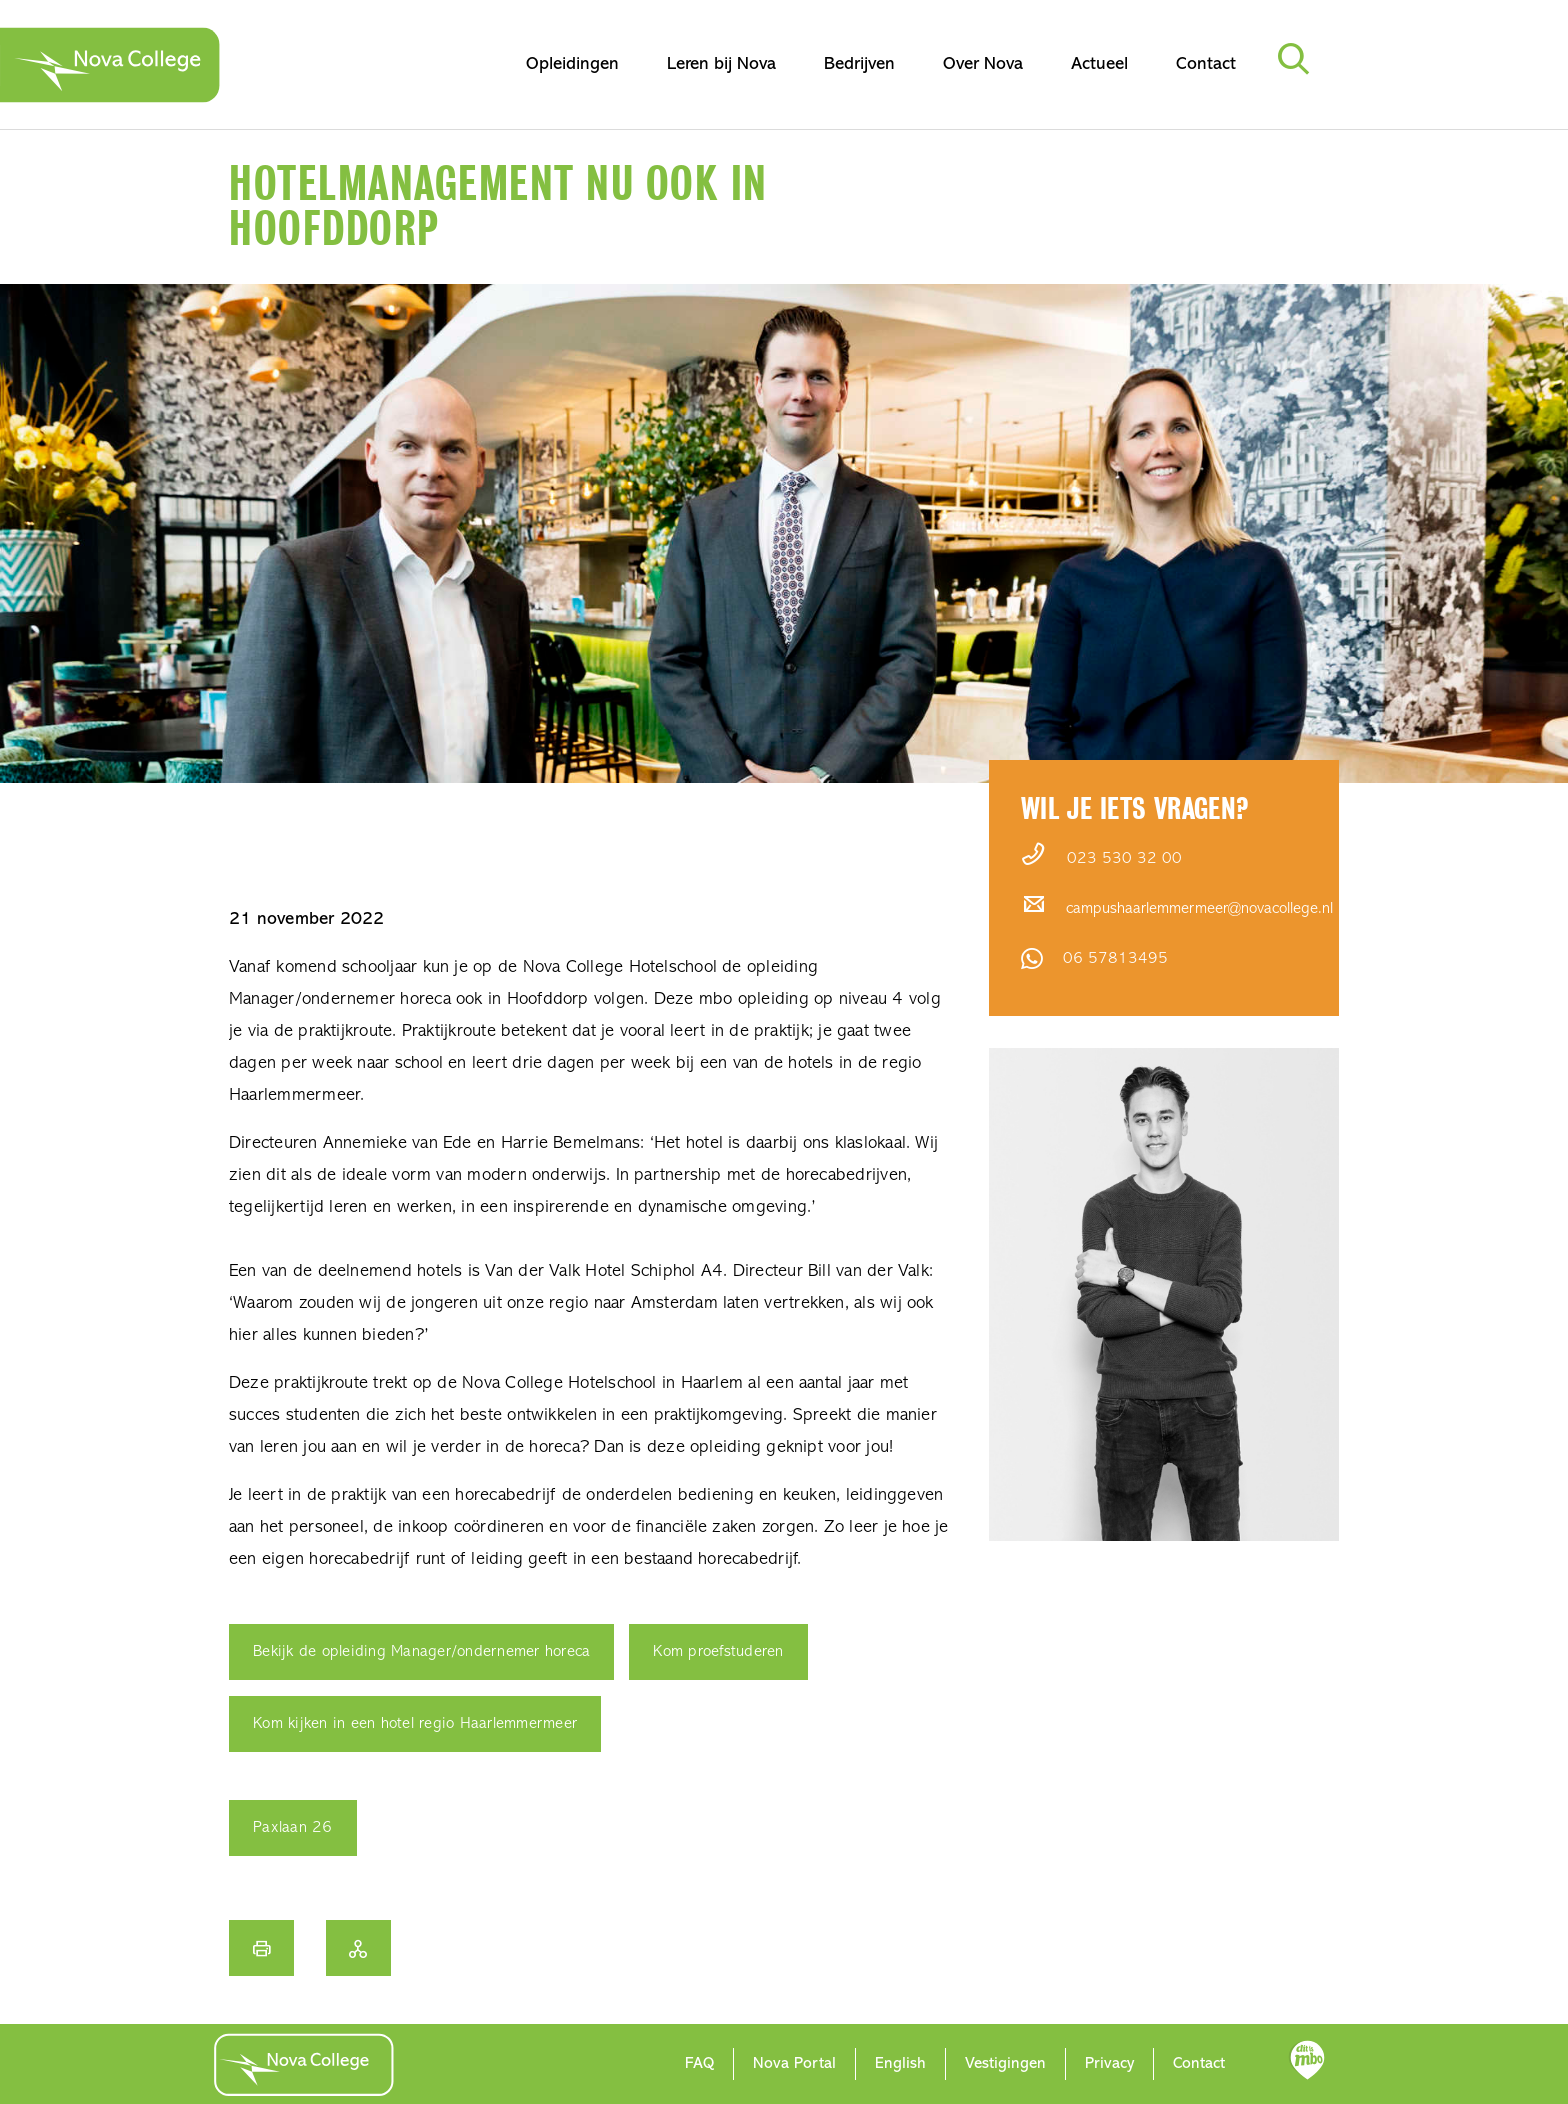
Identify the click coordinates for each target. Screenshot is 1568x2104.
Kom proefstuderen (718, 1652)
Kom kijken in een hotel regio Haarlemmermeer (415, 1724)
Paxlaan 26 (293, 1828)
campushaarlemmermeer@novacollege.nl (1199, 909)
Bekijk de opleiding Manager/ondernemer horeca (421, 1652)
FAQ (699, 2064)
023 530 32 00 (1124, 859)
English (900, 2064)
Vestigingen (1005, 2064)
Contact (1199, 2064)
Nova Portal (794, 2064)
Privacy (1109, 2064)
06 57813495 (1115, 959)
